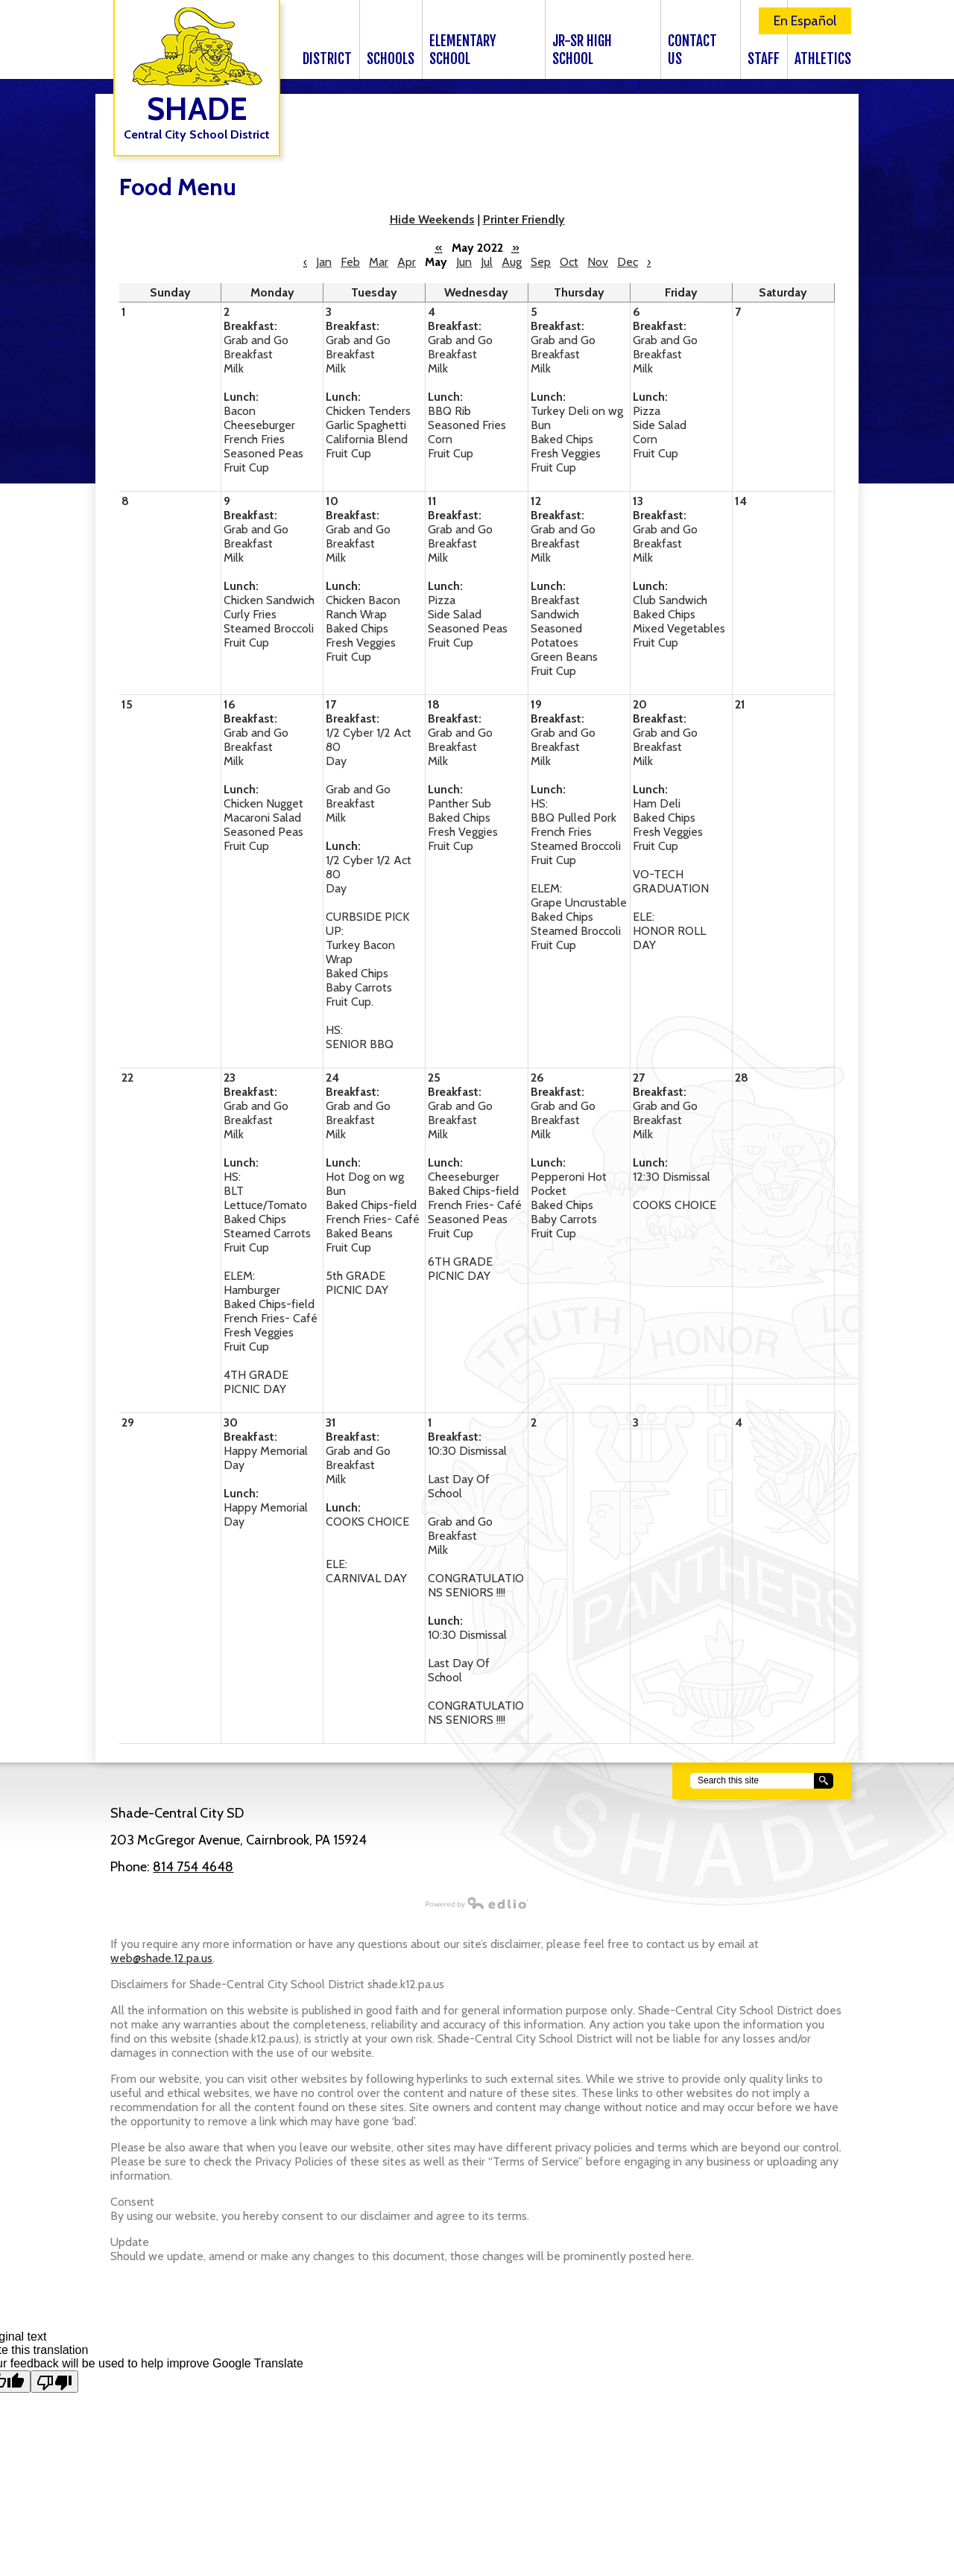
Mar (378, 262)
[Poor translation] (54, 2381)
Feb (350, 262)
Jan (324, 262)
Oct (569, 262)
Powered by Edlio (312, 1902)
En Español (805, 21)
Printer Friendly (524, 219)
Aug (512, 262)
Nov (597, 262)
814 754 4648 (193, 1867)
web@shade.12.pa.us (161, 1958)
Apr (406, 262)
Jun (464, 262)
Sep (541, 262)
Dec (627, 262)
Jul (487, 262)
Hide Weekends (432, 219)
